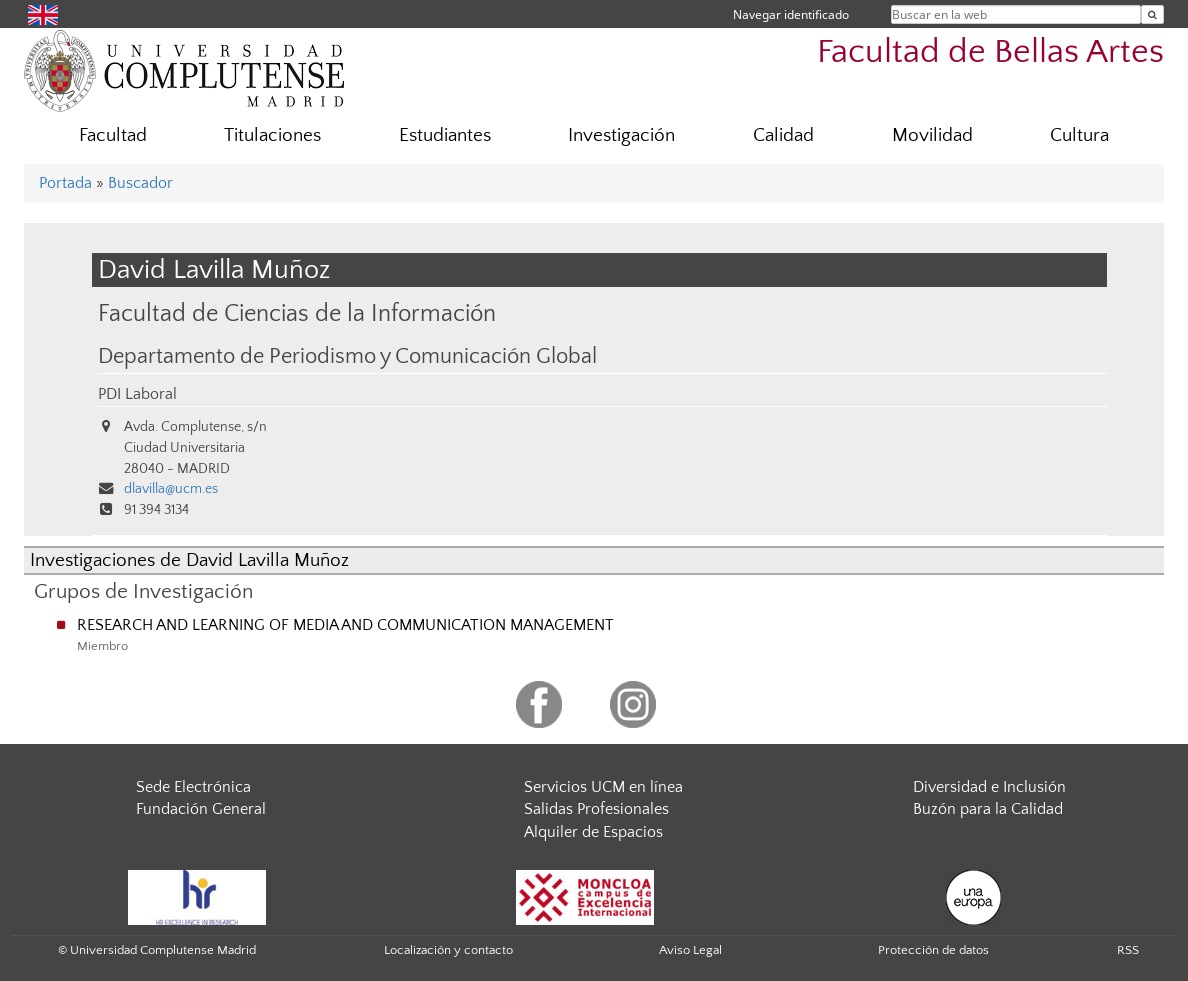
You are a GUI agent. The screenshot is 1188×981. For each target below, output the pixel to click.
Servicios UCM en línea (603, 787)
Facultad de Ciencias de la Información (297, 313)
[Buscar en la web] (1152, 14)
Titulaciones (272, 135)
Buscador (140, 183)
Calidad (783, 135)
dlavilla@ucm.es (171, 489)
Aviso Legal (690, 950)
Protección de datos (933, 950)
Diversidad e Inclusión (989, 787)
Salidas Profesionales (596, 809)
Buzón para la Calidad (988, 809)
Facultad (113, 135)
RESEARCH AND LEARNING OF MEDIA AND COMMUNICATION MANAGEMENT (345, 625)
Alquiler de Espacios (593, 832)
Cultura (1079, 135)
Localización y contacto (448, 950)
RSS (1128, 950)
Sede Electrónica (193, 787)
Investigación (621, 135)
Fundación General (201, 809)
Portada (65, 183)
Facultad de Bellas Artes (990, 52)
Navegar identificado (791, 14)
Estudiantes (445, 135)
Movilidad (932, 135)
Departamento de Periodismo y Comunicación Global (347, 357)
